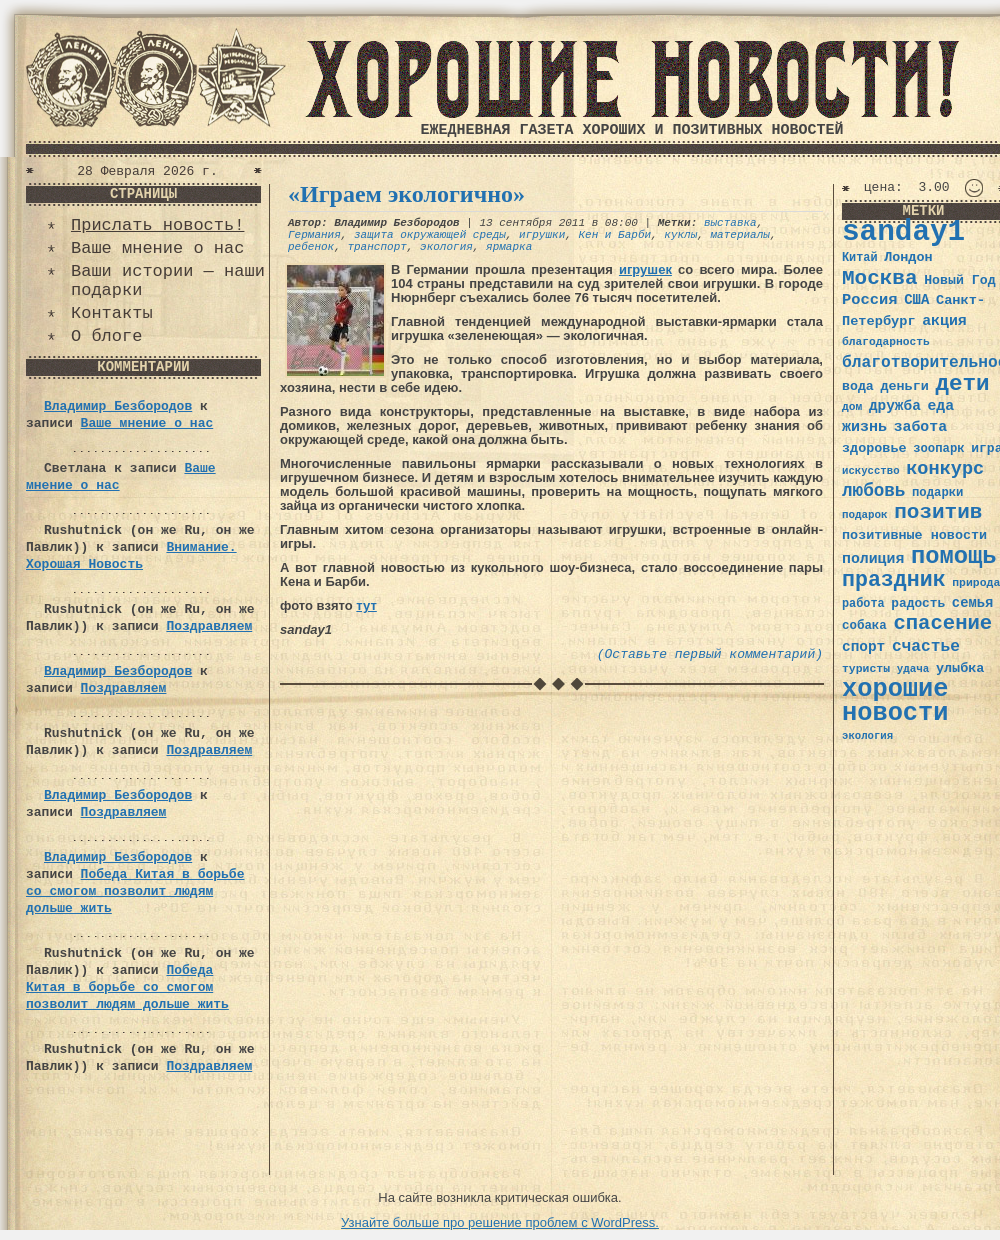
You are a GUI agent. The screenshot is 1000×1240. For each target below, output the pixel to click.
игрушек (645, 269)
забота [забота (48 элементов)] (920, 427)
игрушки (542, 235)
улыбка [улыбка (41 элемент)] (960, 668)
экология (446, 247)
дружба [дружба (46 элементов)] (895, 406)
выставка (730, 223)
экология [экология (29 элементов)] (867, 736)
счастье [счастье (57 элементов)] (926, 646)
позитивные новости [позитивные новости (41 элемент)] (914, 535)
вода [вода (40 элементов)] (858, 386)
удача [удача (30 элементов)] (913, 669)
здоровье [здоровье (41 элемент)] (874, 448)
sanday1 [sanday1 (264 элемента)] (903, 232)
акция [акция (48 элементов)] (944, 321)
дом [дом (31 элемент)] (852, 407)
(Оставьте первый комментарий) (710, 654)
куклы (680, 235)
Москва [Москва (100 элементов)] (880, 278)
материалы (740, 235)
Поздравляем (209, 626)
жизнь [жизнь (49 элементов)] (864, 427)
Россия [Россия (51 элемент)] (870, 300)
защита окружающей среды (430, 235)
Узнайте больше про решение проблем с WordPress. (500, 1222)
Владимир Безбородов (118, 406)
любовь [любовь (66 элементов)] (873, 491)
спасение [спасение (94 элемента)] (942, 623)
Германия (314, 235)
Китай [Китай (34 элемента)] (860, 258)
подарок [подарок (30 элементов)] (865, 515)
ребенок (311, 247)
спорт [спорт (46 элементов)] (863, 647)
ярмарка (509, 247)
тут (366, 605)
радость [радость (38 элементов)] (918, 603)
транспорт (376, 247)
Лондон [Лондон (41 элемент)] (908, 257)
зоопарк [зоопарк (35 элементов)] (938, 449)
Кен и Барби (614, 235)
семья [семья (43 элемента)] (973, 603)
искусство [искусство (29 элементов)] (871, 471)
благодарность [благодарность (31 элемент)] (886, 342)
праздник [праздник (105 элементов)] (894, 580)
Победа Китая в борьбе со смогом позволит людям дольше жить (135, 891)
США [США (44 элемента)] (916, 300)
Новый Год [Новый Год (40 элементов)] (959, 280)
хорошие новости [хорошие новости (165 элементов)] (895, 701)
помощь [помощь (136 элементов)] (954, 556)
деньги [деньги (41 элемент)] (904, 386)
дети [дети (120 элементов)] (962, 384)
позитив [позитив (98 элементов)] (938, 512)
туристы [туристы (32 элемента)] (866, 668)
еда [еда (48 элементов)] (940, 406)
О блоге (106, 336)
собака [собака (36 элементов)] (864, 626)
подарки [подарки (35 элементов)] (937, 493)
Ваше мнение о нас (157, 248)
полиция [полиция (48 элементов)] (873, 559)
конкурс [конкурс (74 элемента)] (945, 469)
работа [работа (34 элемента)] (863, 604)
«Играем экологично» (406, 194)
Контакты (112, 313)
